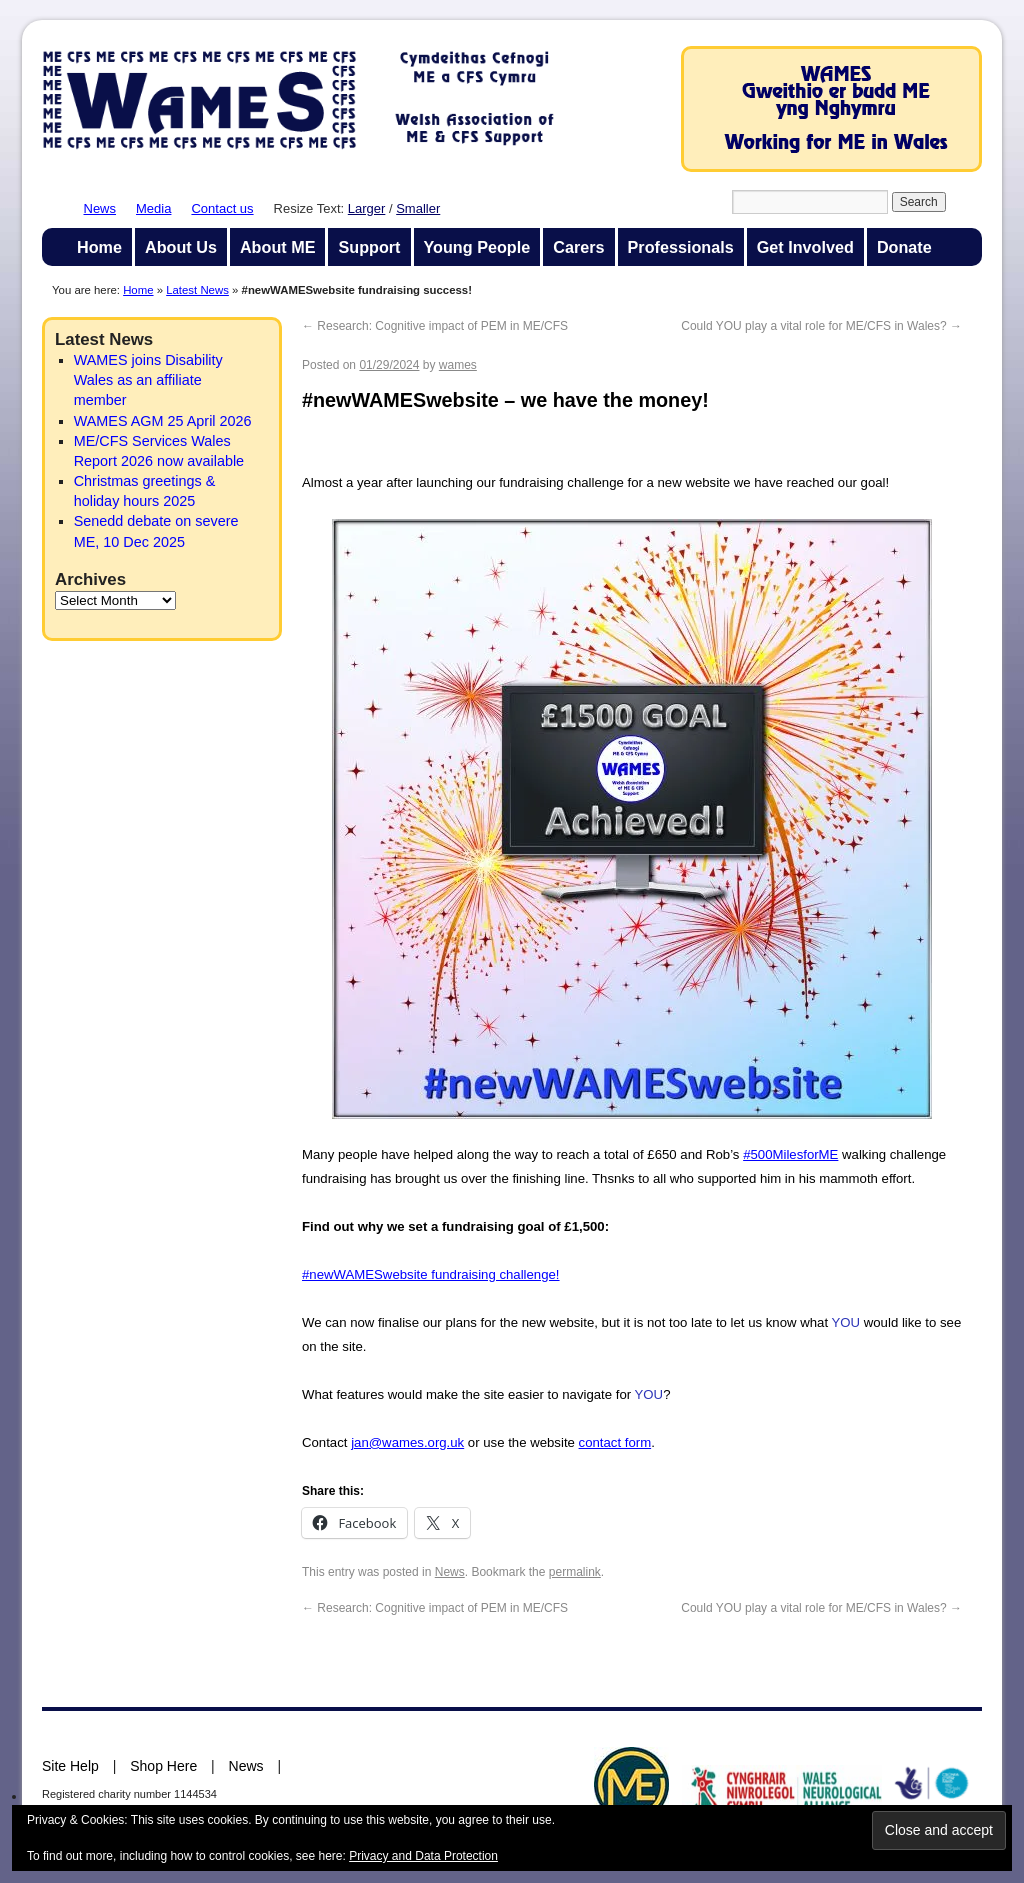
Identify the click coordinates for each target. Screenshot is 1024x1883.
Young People (477, 247)
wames (458, 365)
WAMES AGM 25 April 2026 (163, 421)
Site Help (70, 1766)
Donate (904, 247)
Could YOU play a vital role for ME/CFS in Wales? (821, 326)
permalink (575, 1572)
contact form (615, 1442)
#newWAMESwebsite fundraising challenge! (431, 1274)
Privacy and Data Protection (423, 1856)
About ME (278, 247)
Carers (578, 247)
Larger (367, 208)
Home (99, 247)
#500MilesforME (790, 1154)
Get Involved (805, 247)
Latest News (197, 290)
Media (153, 208)
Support (369, 247)
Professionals (681, 247)
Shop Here (163, 1766)
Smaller (418, 208)
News (100, 208)
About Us (181, 247)
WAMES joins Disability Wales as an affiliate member (148, 380)
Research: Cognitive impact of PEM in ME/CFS (435, 326)
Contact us (222, 208)
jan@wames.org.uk (407, 1442)
